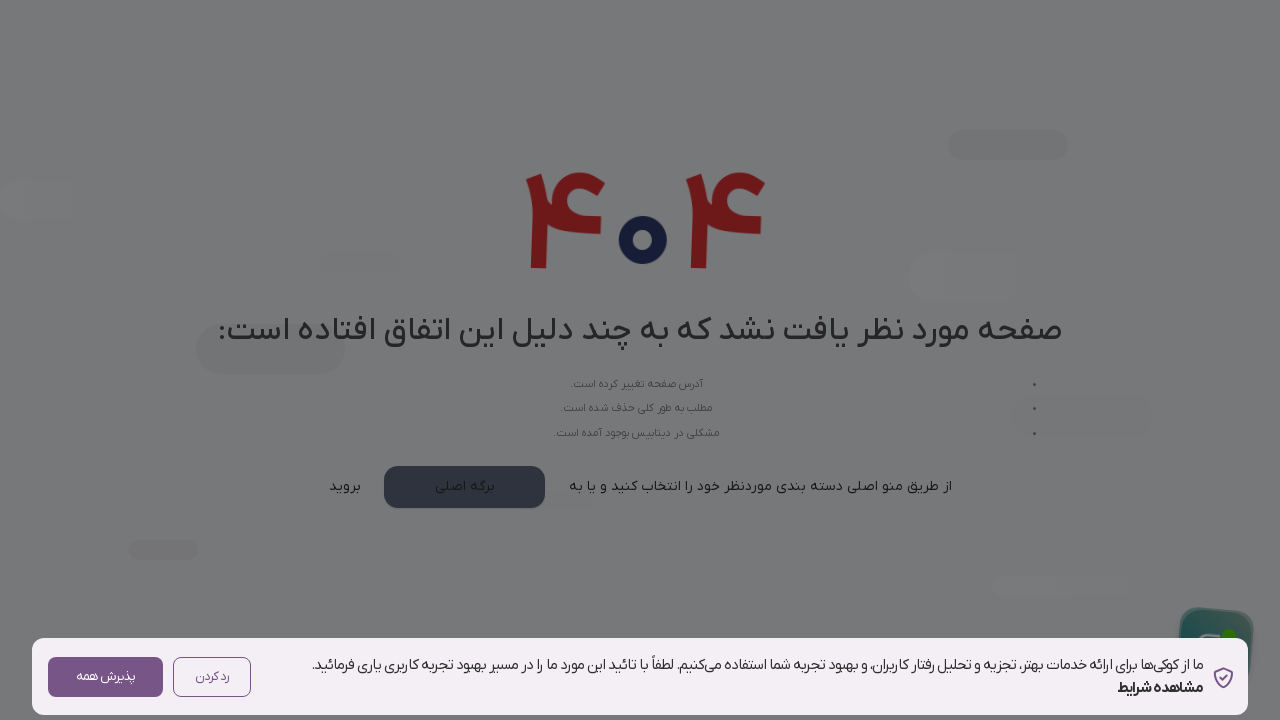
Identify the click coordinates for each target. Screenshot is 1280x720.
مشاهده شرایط (1160, 688)
